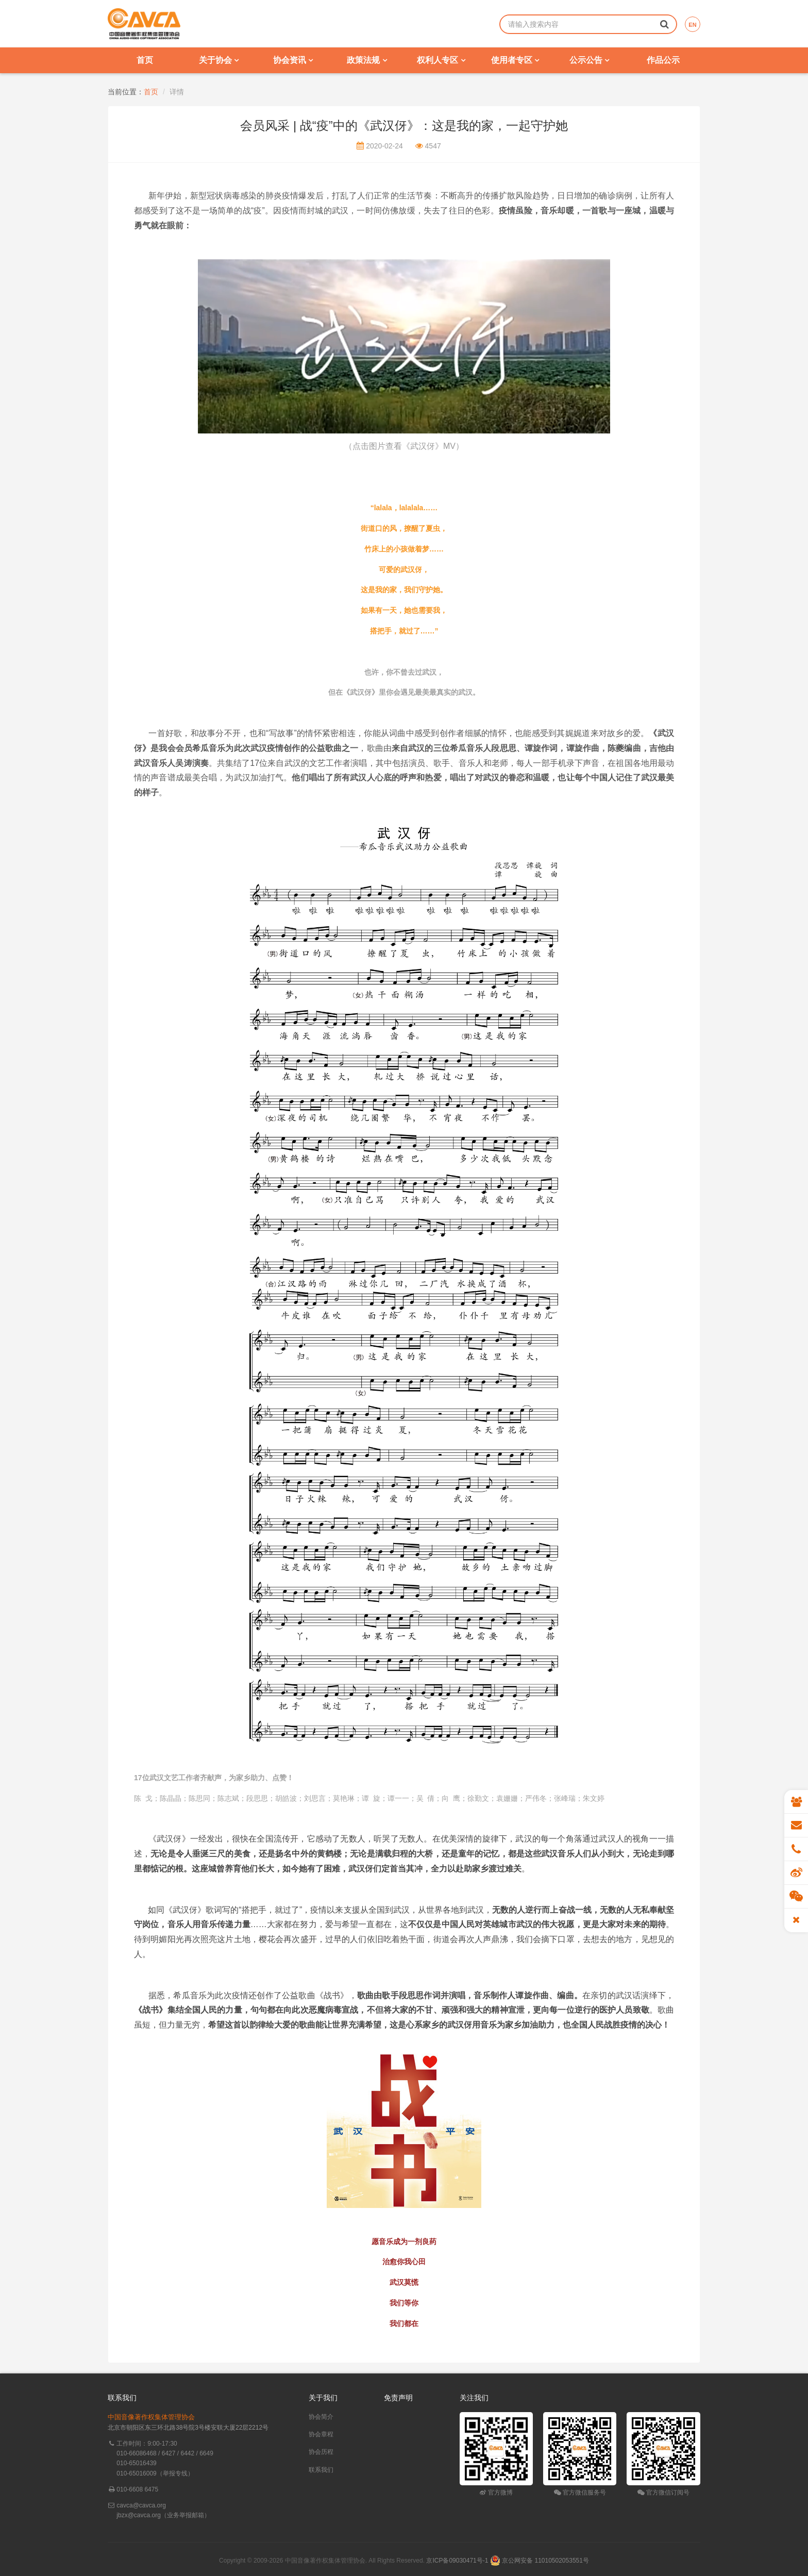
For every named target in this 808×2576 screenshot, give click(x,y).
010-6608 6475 (137, 2489)
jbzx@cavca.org (138, 2515)
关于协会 (219, 60)
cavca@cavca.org (141, 2505)
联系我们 (321, 2469)
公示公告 (589, 60)
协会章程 (321, 2434)
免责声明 (398, 2398)
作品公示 (663, 60)
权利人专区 (441, 60)
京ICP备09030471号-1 (457, 2560)
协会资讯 (293, 60)
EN (692, 25)
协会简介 (321, 2416)
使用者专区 (515, 60)
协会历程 (321, 2451)
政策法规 (366, 60)
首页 (145, 60)
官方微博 (496, 2492)
